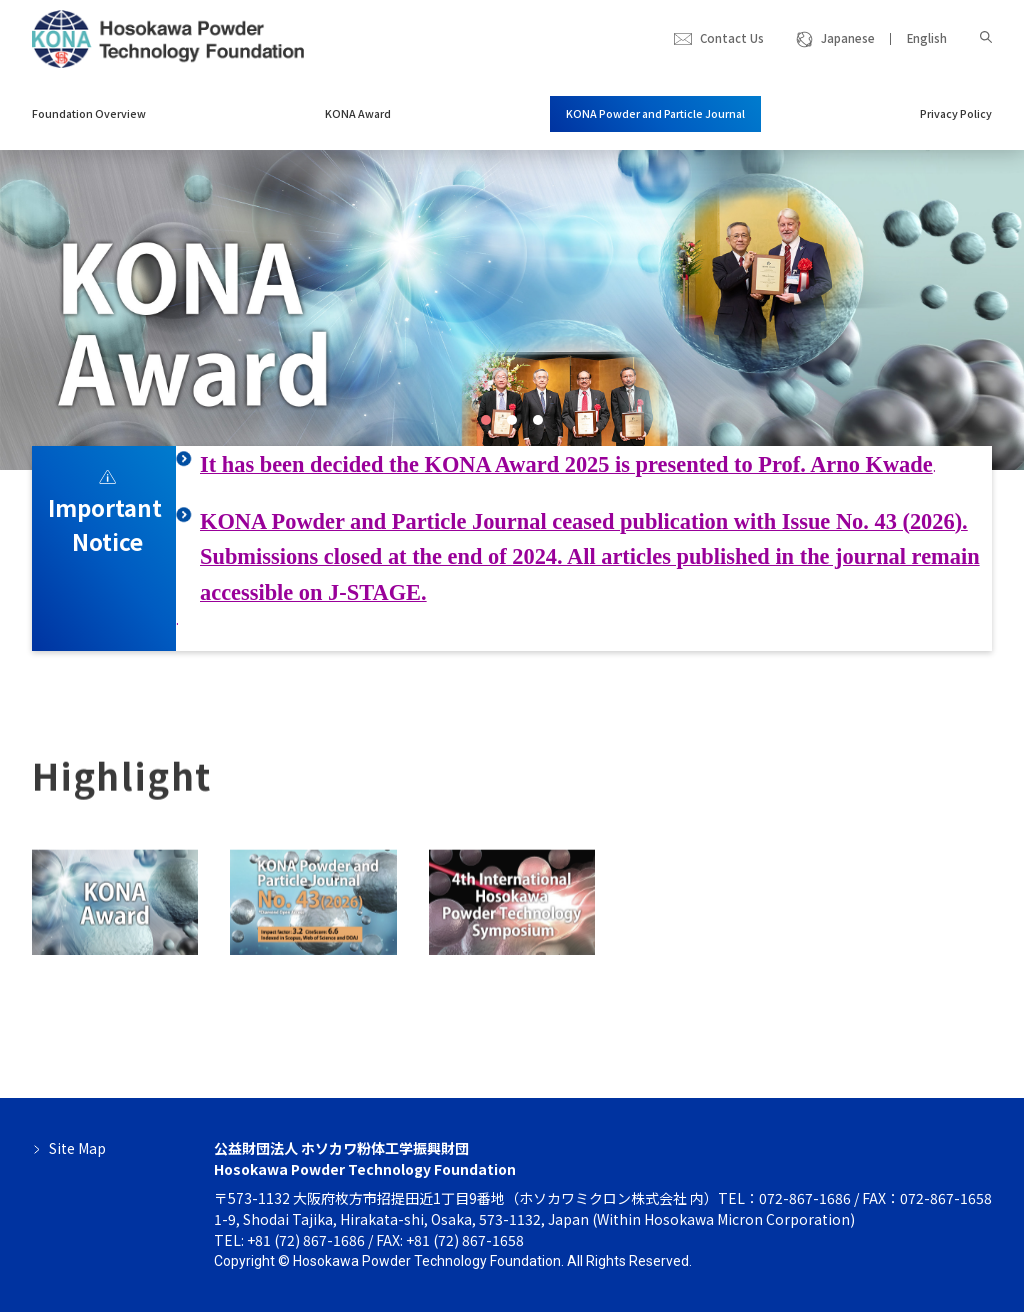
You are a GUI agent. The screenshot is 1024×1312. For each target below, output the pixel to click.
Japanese (848, 38)
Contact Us (732, 38)
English (927, 38)
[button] (486, 420)
